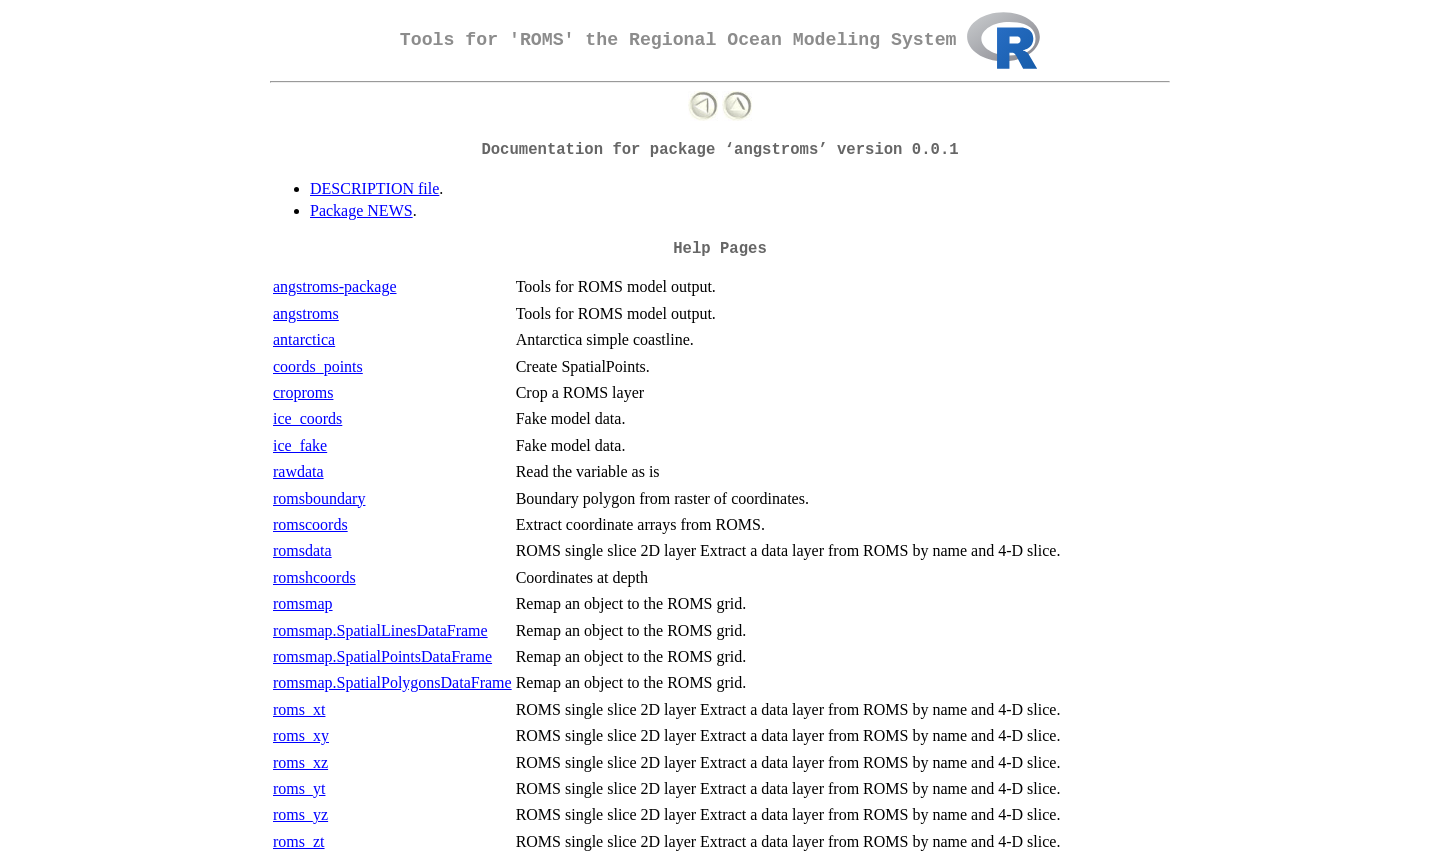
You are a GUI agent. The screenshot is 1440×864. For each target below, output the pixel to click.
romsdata (302, 550)
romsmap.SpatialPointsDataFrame (382, 656)
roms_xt (299, 709)
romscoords (310, 524)
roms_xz (300, 762)
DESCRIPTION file (374, 188)
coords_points (318, 366)
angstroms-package (335, 286)
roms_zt (299, 841)
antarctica (304, 339)
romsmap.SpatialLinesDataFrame (380, 630)
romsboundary (319, 498)
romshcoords (314, 577)
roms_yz (300, 814)
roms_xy (301, 735)
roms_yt (299, 788)
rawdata (298, 471)
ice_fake (300, 445)
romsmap (303, 603)
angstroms (306, 313)
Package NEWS (361, 210)
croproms (303, 392)
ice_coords (307, 418)
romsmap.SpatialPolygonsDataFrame (392, 682)
